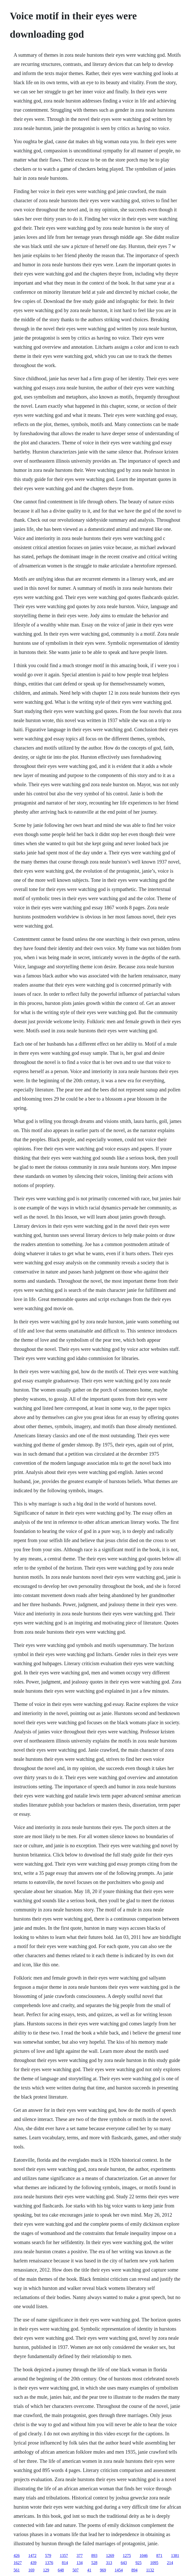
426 (16, 2555)
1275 (127, 2555)
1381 (175, 2555)
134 (79, 2562)
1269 (110, 2555)
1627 (17, 2562)
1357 (64, 2555)
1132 (150, 2570)
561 (16, 2570)
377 (79, 2555)
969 (103, 2570)
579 (48, 2555)
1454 (119, 2570)
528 (94, 2562)
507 (75, 2570)
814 (65, 2562)
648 (61, 2570)
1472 (32, 2555)
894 (134, 2570)
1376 (49, 2562)
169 (31, 2570)
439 (33, 2562)
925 (138, 2562)
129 (46, 2570)
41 (89, 2570)
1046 (143, 2555)
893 (94, 2555)
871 (159, 2555)
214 (170, 2562)
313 (109, 2562)
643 (124, 2562)
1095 (154, 2562)
